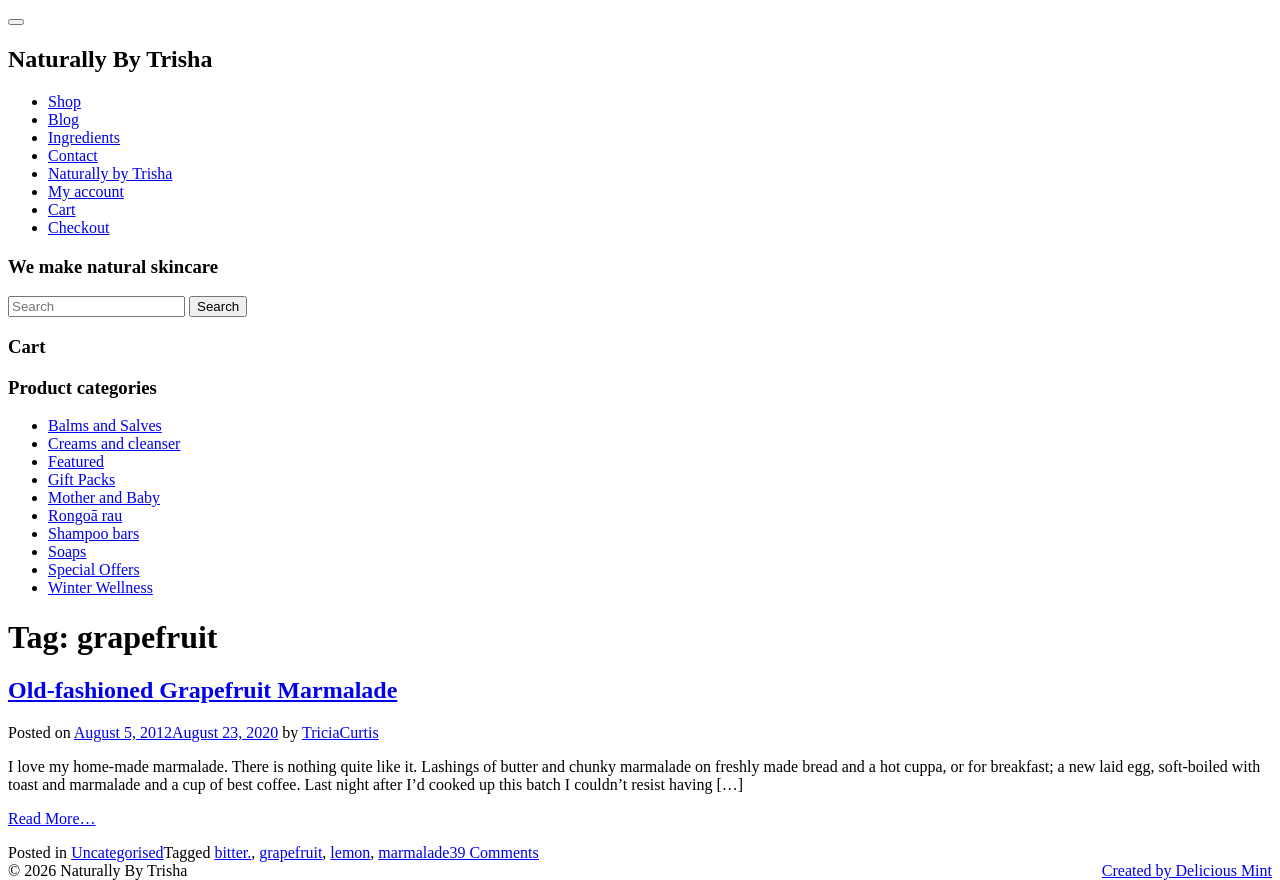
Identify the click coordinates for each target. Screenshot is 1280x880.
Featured (76, 461)
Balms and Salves (105, 425)
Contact (73, 155)
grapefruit (290, 852)
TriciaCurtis (340, 732)
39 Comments (493, 852)
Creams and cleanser (114, 443)
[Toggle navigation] (16, 22)
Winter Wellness (100, 587)
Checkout (78, 227)
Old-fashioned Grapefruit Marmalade (202, 690)
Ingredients (84, 137)
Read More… (52, 818)
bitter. (232, 852)
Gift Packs (81, 479)
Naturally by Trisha (110, 173)
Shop (64, 101)
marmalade (413, 852)
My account (86, 191)
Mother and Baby (104, 497)
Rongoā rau (85, 515)
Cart (62, 209)
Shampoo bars (93, 533)
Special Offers (94, 569)
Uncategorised (117, 852)
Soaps (67, 551)
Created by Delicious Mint (1187, 870)
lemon (350, 852)
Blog (63, 119)
